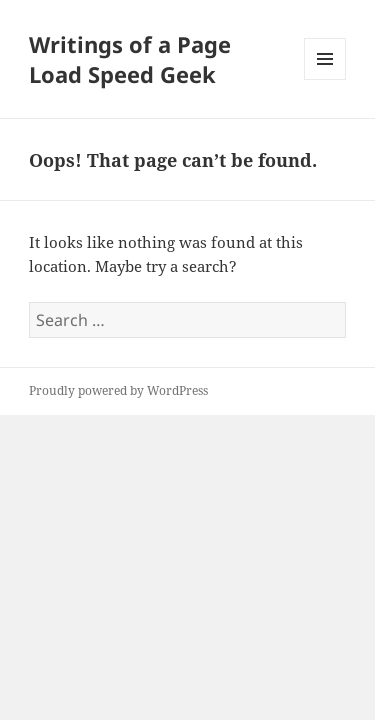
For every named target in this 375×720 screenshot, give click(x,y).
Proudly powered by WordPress (118, 390)
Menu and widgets (325, 79)
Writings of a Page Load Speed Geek (130, 59)
